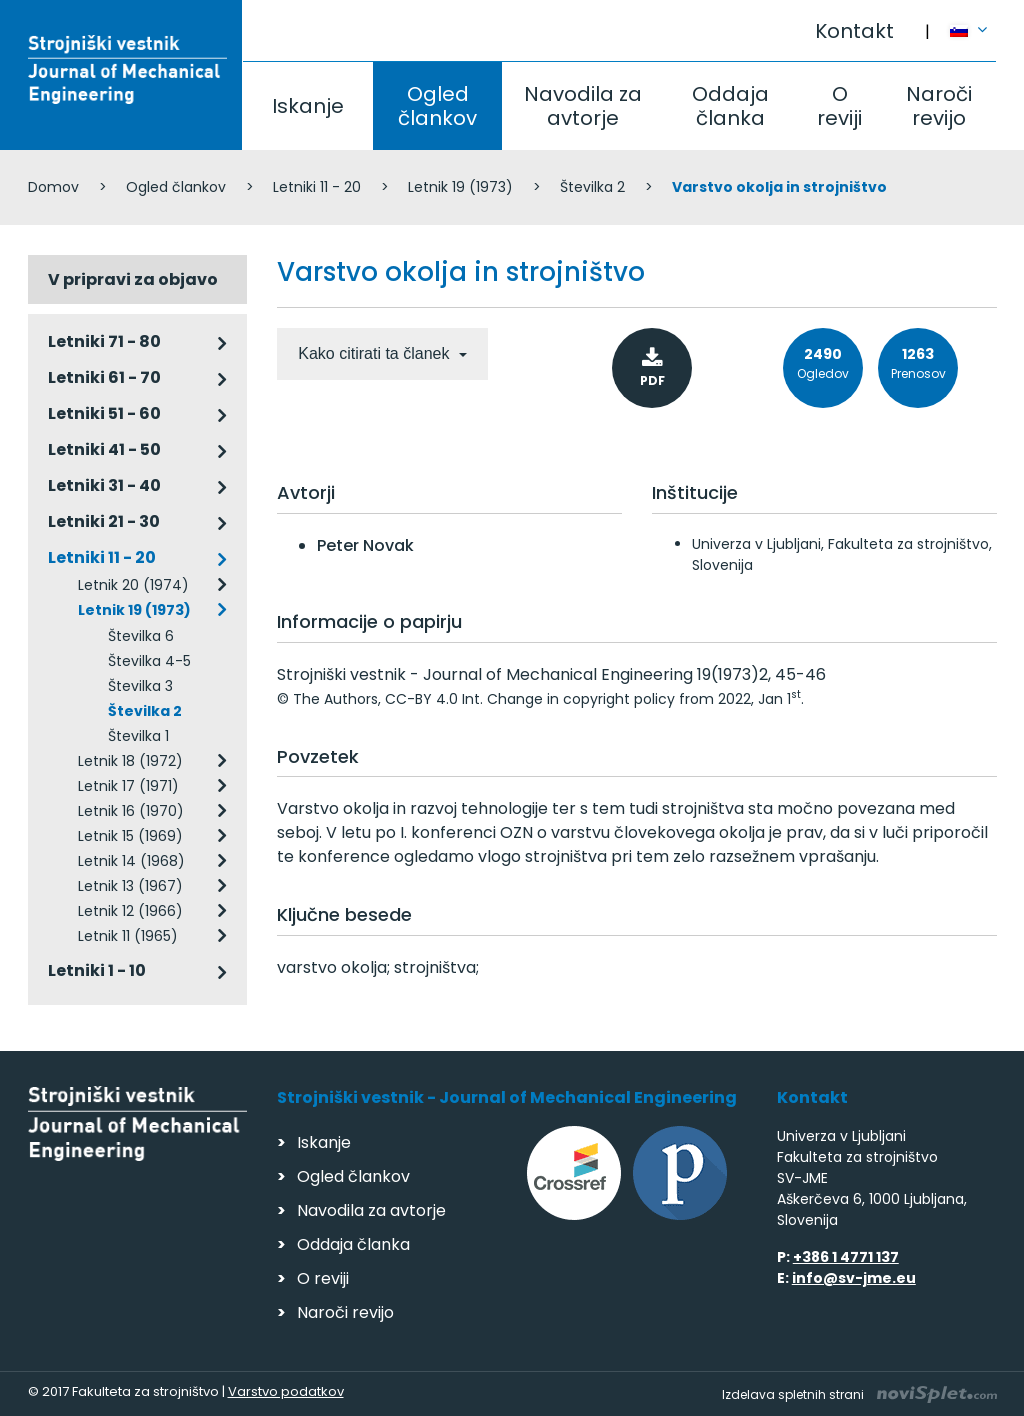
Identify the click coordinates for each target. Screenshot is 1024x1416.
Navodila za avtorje (583, 106)
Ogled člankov (437, 106)
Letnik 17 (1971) (128, 786)
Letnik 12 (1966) (130, 911)
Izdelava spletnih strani (859, 1394)
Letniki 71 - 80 (104, 341)
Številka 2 (592, 187)
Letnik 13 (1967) (130, 886)
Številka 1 (138, 736)
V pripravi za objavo (133, 279)
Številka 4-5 (149, 661)
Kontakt (854, 31)
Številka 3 (140, 686)
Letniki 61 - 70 (104, 377)
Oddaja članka (730, 106)
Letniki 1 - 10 (97, 970)
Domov (53, 187)
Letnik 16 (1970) (131, 811)
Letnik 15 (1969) (130, 836)
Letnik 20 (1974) (133, 585)
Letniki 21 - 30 (104, 521)
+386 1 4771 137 (846, 1257)
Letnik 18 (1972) (130, 761)
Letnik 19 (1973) (460, 187)
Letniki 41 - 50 (104, 449)
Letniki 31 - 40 (104, 485)
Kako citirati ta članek (376, 353)
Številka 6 (141, 636)
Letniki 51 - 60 (104, 413)
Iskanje (308, 106)
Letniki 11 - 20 (317, 187)
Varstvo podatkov (286, 1391)
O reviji (839, 106)
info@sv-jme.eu (854, 1278)
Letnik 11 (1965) (128, 936)
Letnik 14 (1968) (131, 861)
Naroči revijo (939, 106)
